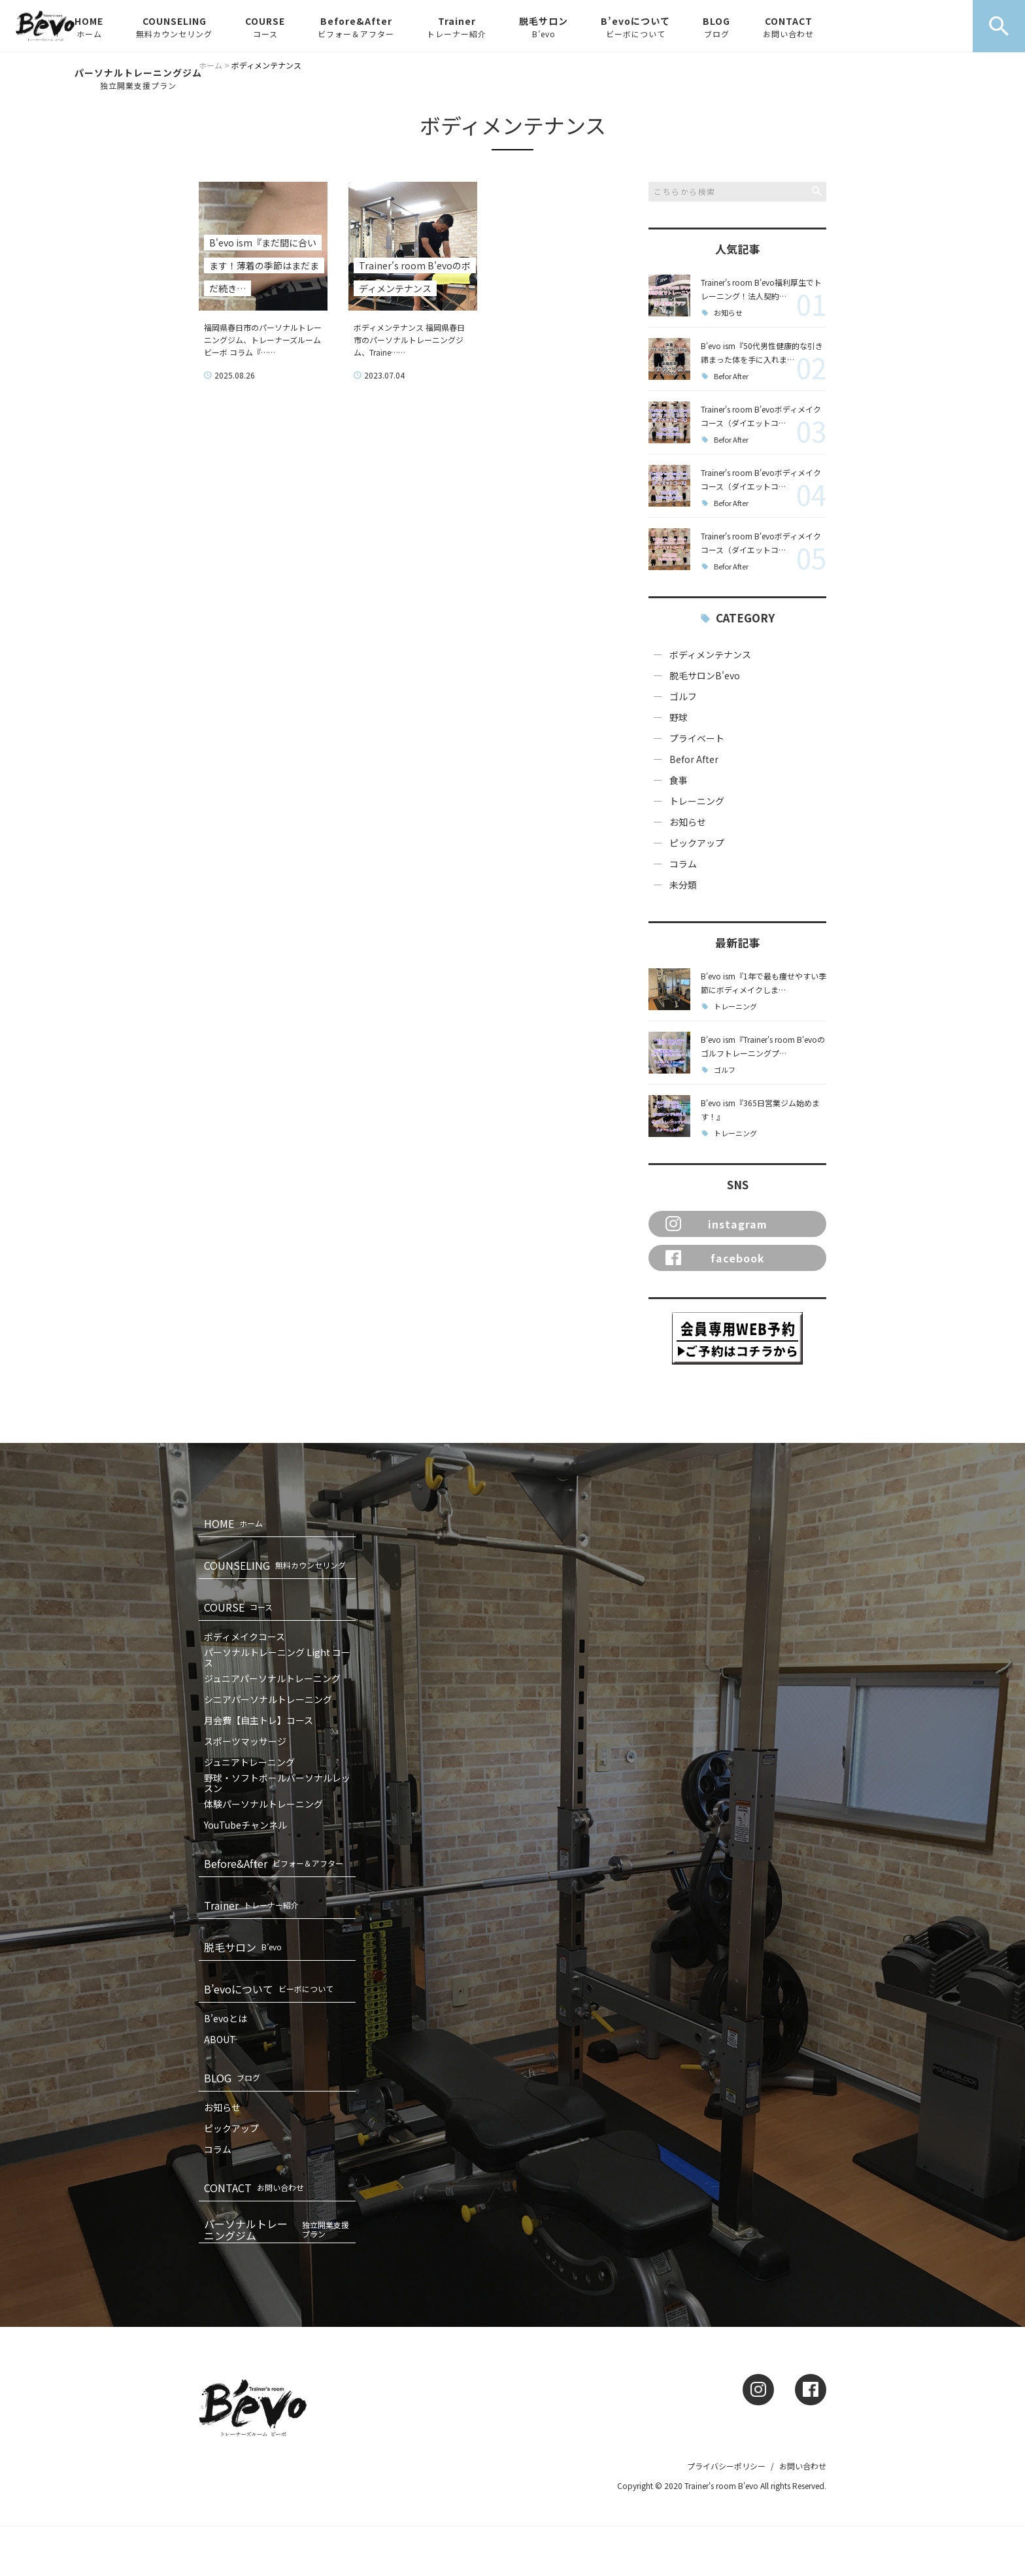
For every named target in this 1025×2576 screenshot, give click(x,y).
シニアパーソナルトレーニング (268, 1699)
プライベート (696, 738)
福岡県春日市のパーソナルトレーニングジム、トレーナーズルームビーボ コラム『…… (263, 340)
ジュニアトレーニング (249, 1762)
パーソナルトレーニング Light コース (277, 1657)
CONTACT (788, 26)
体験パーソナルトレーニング (263, 1803)
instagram (716, 1224)
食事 (678, 780)
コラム (683, 863)
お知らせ (728, 313)
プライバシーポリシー (726, 2465)
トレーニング (696, 800)
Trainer (456, 26)
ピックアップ (696, 842)
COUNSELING (174, 26)
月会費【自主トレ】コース (258, 1720)
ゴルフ (683, 696)
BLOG (716, 26)
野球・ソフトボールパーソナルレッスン (277, 1782)
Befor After (731, 376)
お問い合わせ (802, 2465)
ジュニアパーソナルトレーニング (272, 1678)
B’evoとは (225, 2018)
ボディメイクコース (244, 1636)
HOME (89, 26)
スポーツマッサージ (245, 1741)
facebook (715, 1258)
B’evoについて (635, 26)
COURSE (265, 26)
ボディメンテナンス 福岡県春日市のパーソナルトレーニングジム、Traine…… (409, 340)
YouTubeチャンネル (245, 1824)
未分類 (683, 884)
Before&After (356, 26)
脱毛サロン (543, 26)
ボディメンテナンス (710, 654)
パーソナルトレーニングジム (138, 78)
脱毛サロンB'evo (704, 675)
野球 (678, 717)
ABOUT (220, 2039)
